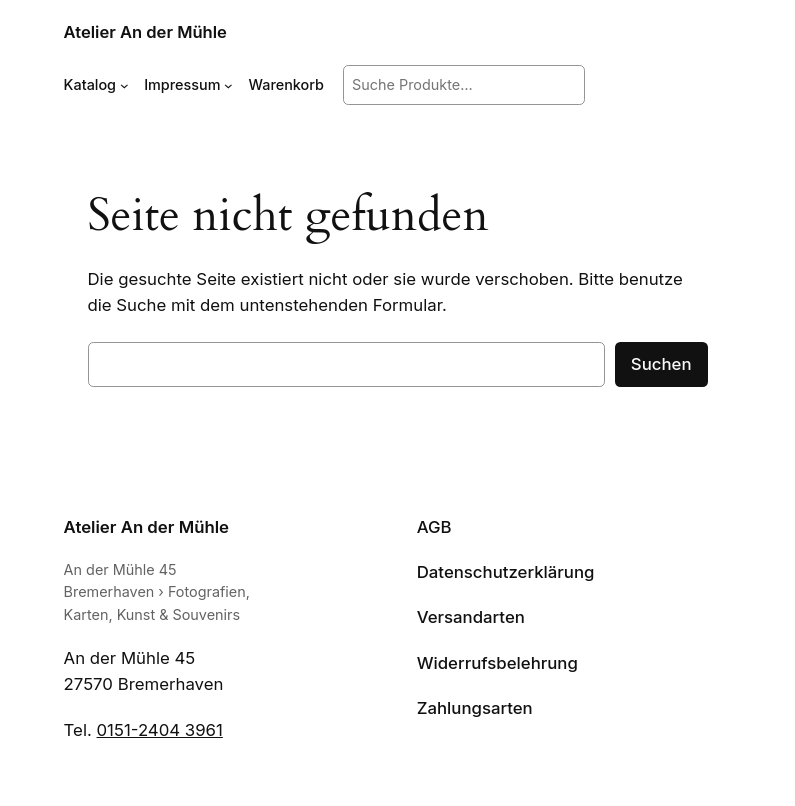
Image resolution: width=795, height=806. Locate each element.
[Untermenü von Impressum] (228, 85)
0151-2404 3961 (160, 730)
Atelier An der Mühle (145, 32)
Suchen (661, 364)
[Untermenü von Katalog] (124, 85)
